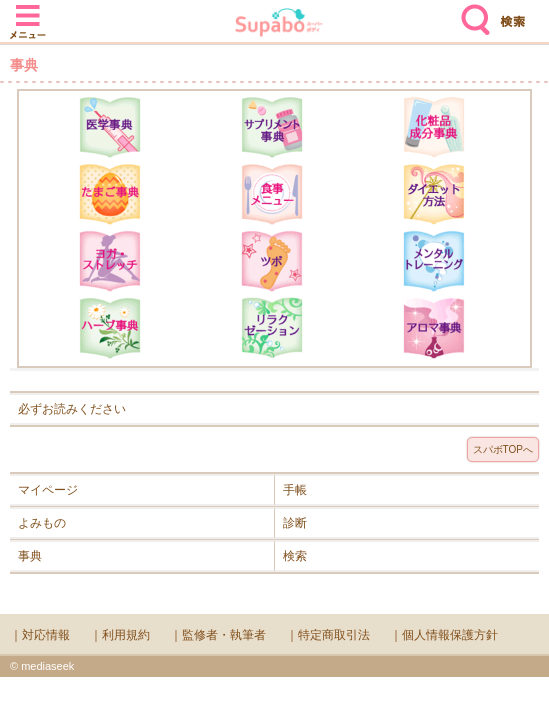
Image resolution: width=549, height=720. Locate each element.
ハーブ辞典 (110, 328)
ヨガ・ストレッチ (110, 261)
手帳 (295, 490)
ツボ (272, 261)
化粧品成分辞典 (434, 127)
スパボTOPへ (503, 449)
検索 (471, 12)
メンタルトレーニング (434, 261)
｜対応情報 (40, 635)
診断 (295, 523)
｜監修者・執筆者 (218, 635)
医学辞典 (110, 127)
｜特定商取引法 (328, 635)
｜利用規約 (120, 635)
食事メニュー (272, 194)
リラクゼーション (272, 328)
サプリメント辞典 (272, 127)
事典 (30, 556)
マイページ (48, 490)
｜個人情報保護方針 (444, 635)
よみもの (42, 523)
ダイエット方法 (434, 194)
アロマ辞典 (434, 328)
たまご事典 (110, 194)
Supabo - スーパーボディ (279, 24)
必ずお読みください (72, 409)
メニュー (28, 12)
